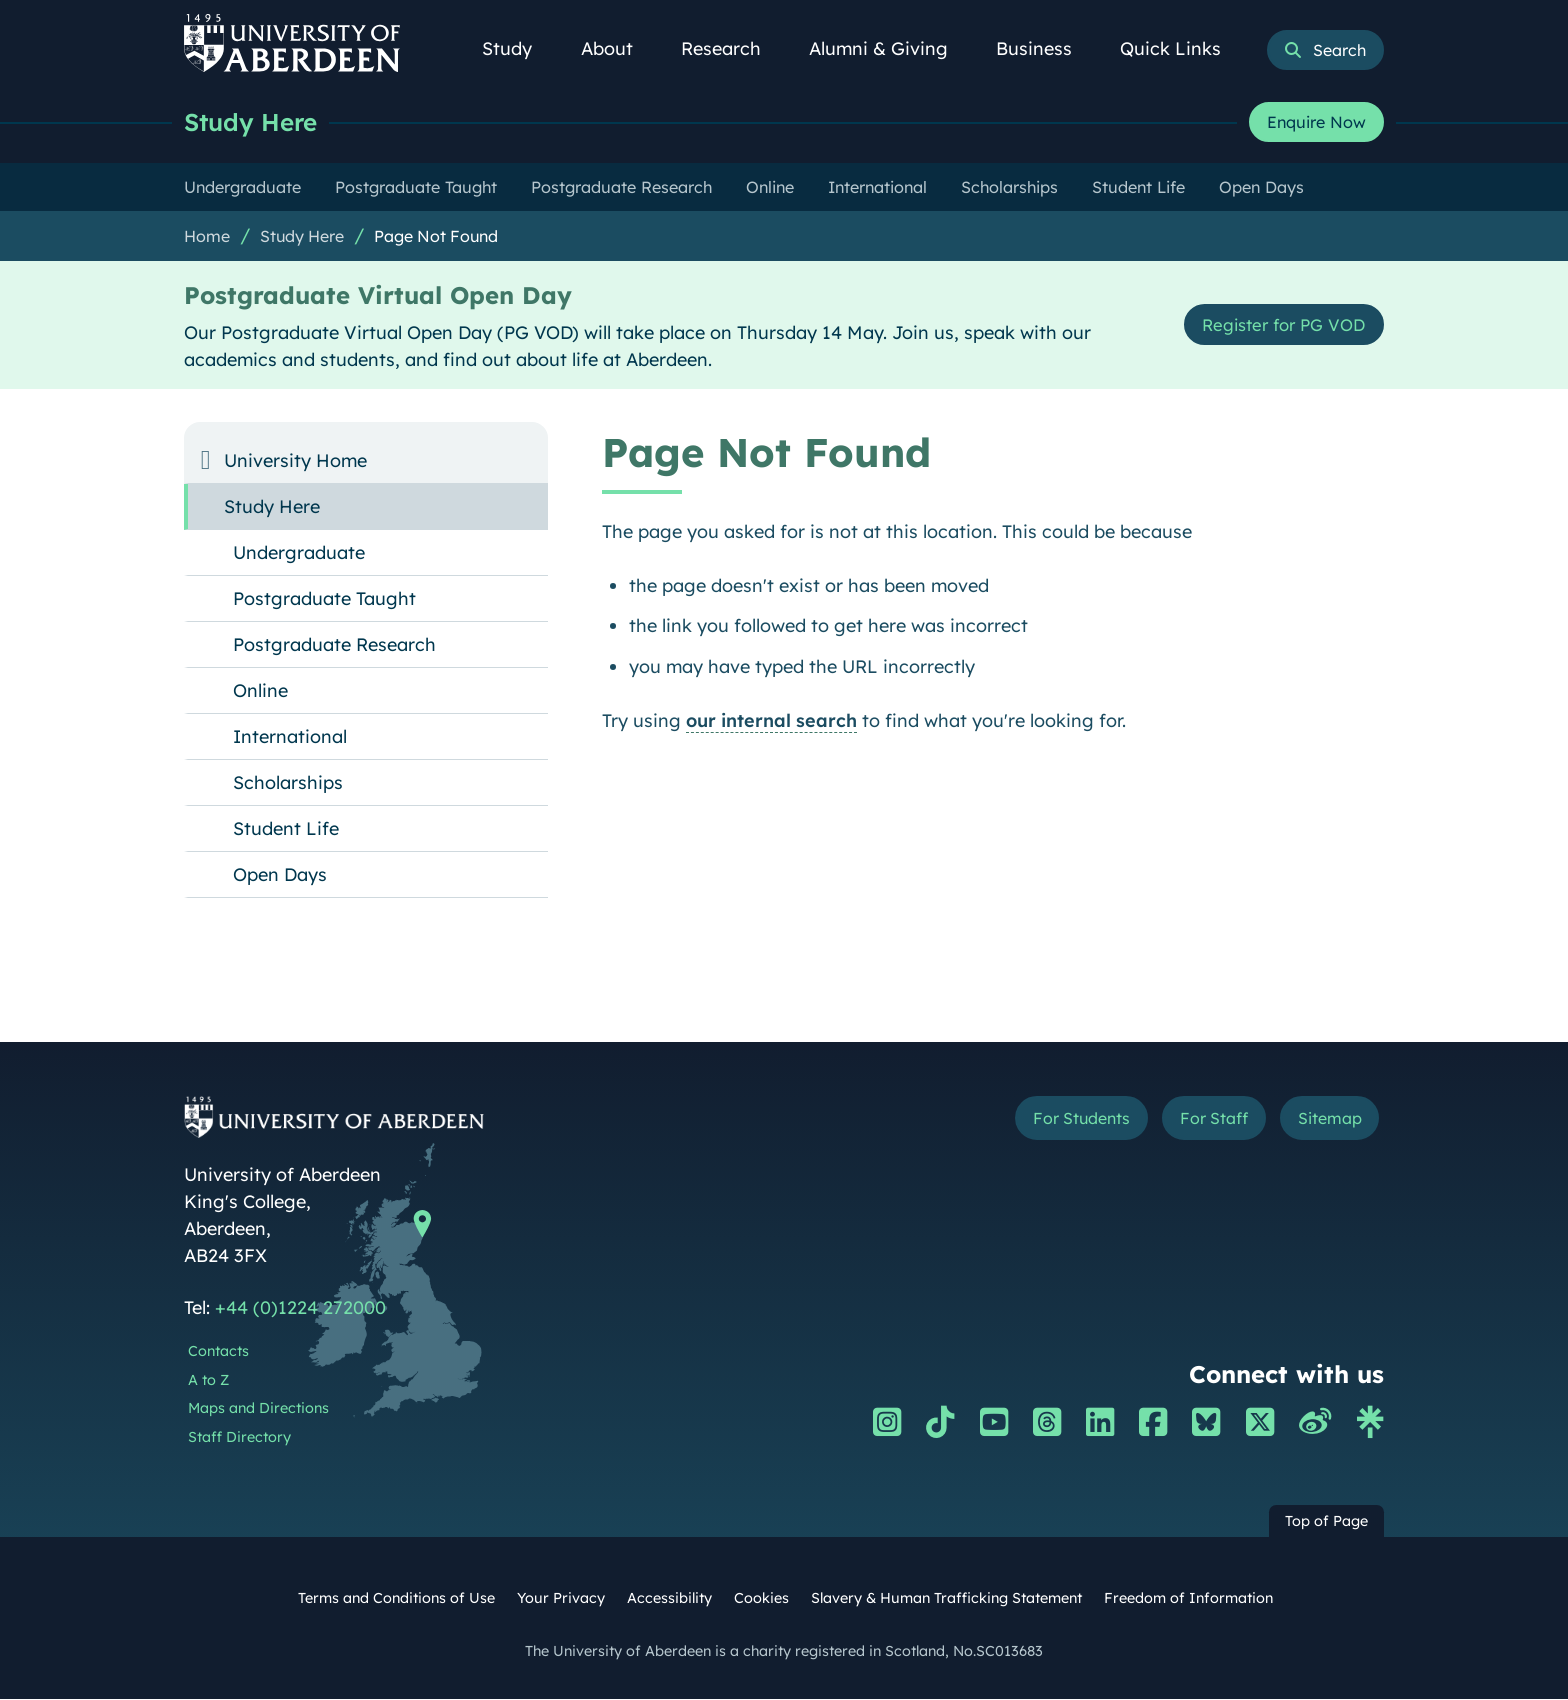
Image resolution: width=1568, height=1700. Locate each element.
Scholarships (288, 783)
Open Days (280, 875)
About (618, 48)
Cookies (761, 1599)
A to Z (208, 1381)
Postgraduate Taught (324, 599)
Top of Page (1326, 1522)
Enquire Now (1316, 123)
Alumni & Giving (889, 48)
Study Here (254, 122)
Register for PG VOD (1276, 325)
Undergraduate (299, 553)
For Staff (1195, 1121)
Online (260, 691)
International (290, 737)
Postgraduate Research (334, 645)
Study (518, 48)
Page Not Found (436, 237)
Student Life (286, 829)
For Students (1047, 1121)
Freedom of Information (1188, 1599)
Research (732, 48)
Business (1045, 48)
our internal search (771, 721)
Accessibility (669, 1599)
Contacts (218, 1352)
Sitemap (1323, 1121)
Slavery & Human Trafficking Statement (946, 1599)
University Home (295, 461)
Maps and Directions (258, 1409)
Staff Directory (239, 1438)
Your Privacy (561, 1599)
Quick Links (1181, 48)
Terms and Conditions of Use (396, 1599)
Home (207, 237)
